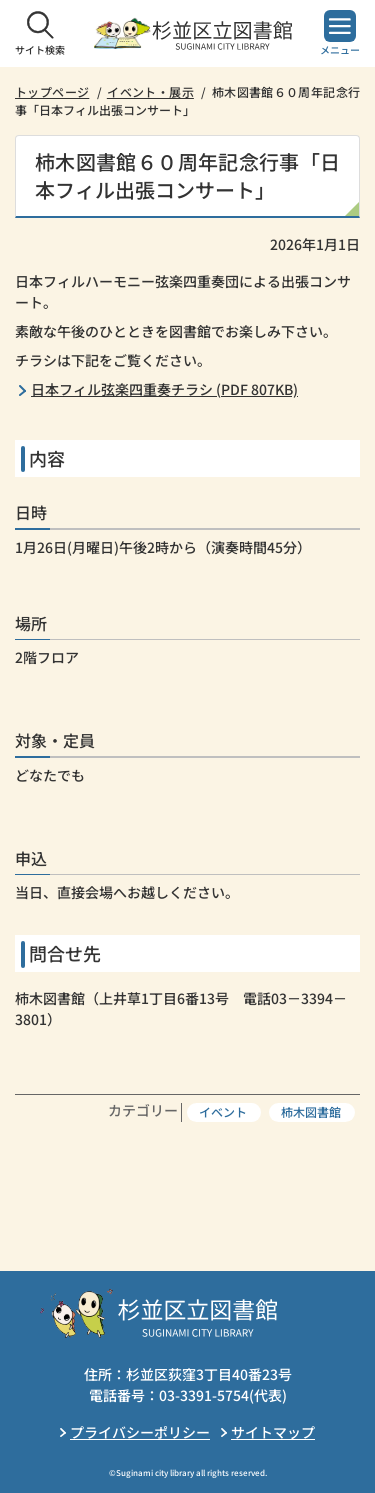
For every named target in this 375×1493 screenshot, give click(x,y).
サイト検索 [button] (40, 49)
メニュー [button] (340, 49)
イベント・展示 (150, 91)
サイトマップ (273, 1432)
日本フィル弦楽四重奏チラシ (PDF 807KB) (164, 389)
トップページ (52, 91)
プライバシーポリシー (140, 1432)
